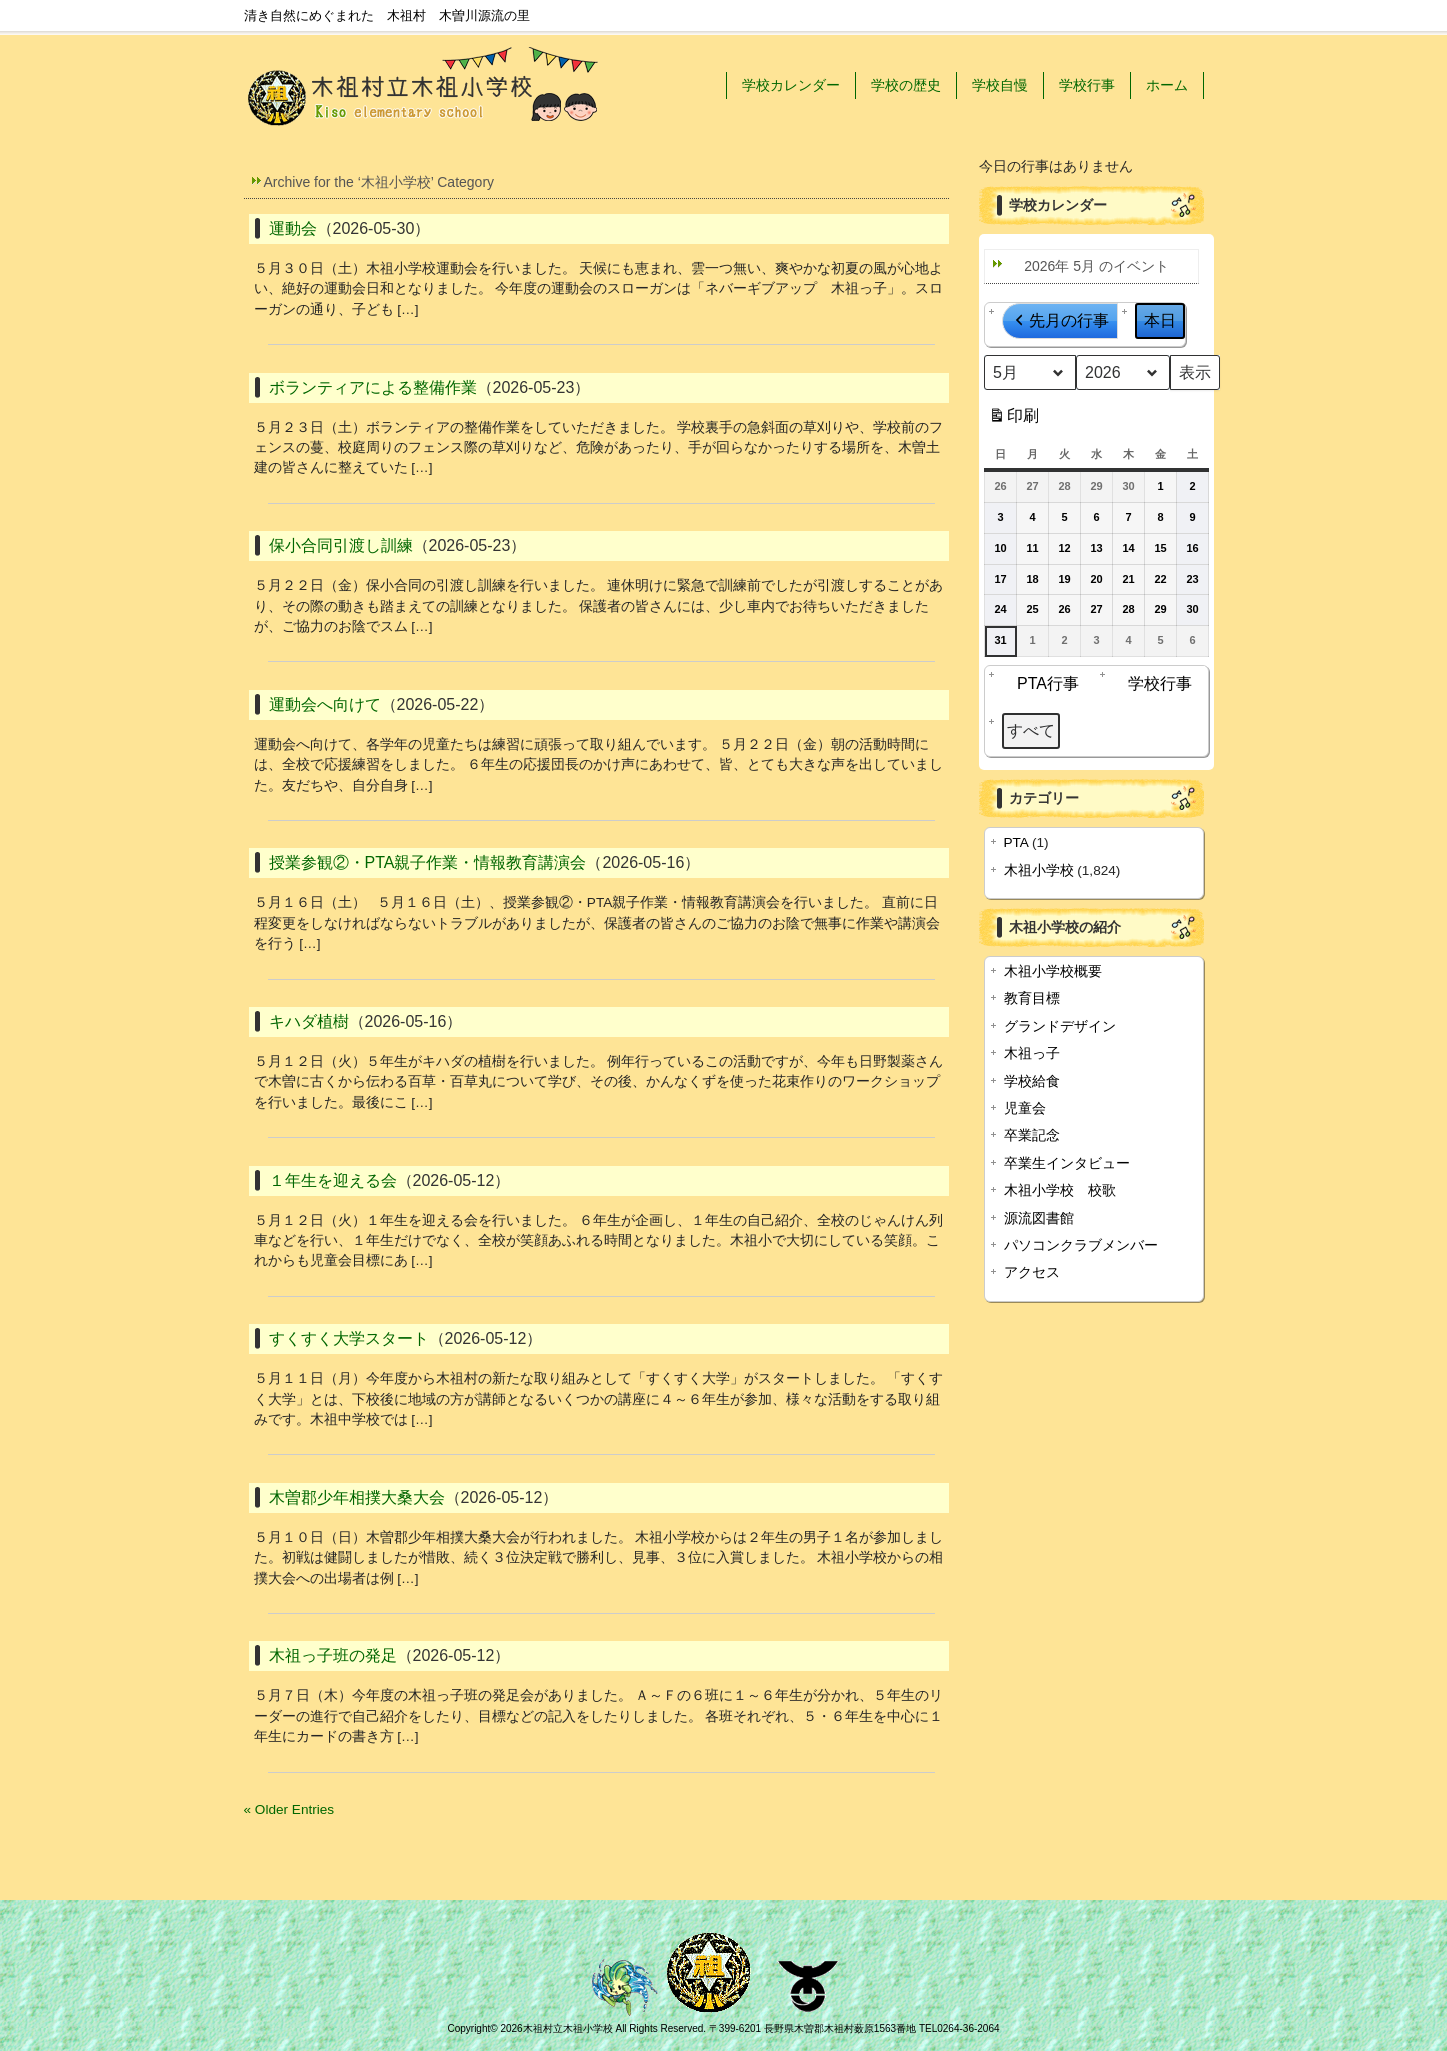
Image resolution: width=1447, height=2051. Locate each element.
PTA (1016, 842)
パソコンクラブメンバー (1081, 1245)
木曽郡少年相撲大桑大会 (357, 1497)
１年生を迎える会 (333, 1180)
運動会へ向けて (325, 704)
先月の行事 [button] (1060, 321)
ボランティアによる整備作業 (373, 387)
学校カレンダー (791, 85)
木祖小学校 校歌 (1060, 1190)
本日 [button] (1160, 320)
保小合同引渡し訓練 (341, 545)
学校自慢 (1000, 85)
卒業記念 (1032, 1135)
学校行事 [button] (1154, 683)
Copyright (468, 2028)
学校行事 (1087, 85)
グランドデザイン (1060, 1026)
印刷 (1013, 419)
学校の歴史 (906, 85)
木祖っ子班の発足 (333, 1655)
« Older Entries (289, 1809)
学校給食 (1032, 1081)
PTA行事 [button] (1043, 683)
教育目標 (1032, 998)
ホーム (1167, 85)
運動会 (293, 228)
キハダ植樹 (309, 1021)
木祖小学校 (1039, 870)
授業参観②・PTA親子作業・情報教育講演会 (428, 862)
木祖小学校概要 (1053, 971)
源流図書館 (1039, 1218)
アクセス (1032, 1272)
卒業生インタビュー (1067, 1163)
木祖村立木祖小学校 (568, 2028)
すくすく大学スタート (349, 1338)
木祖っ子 (1032, 1053)
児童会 (1025, 1108)
